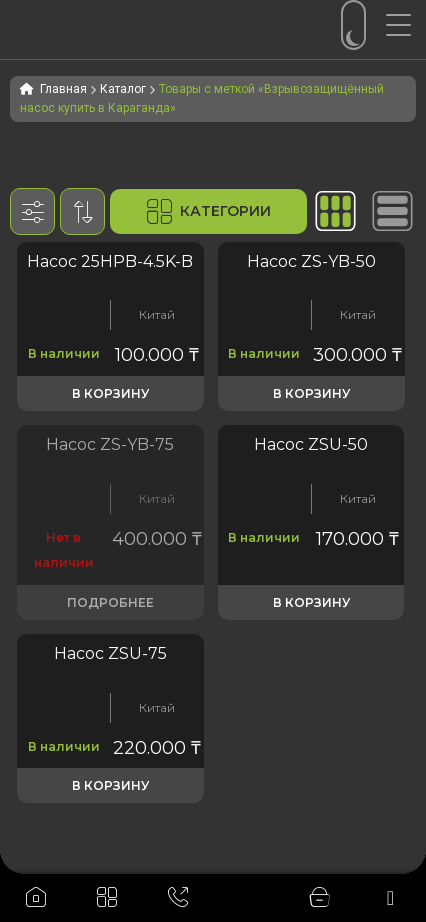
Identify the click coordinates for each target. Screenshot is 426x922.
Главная (63, 89)
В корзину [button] (110, 393)
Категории (209, 211)
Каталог (123, 89)
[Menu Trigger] (406, 25)
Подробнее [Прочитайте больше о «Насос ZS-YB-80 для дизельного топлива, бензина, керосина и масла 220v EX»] (110, 602)
